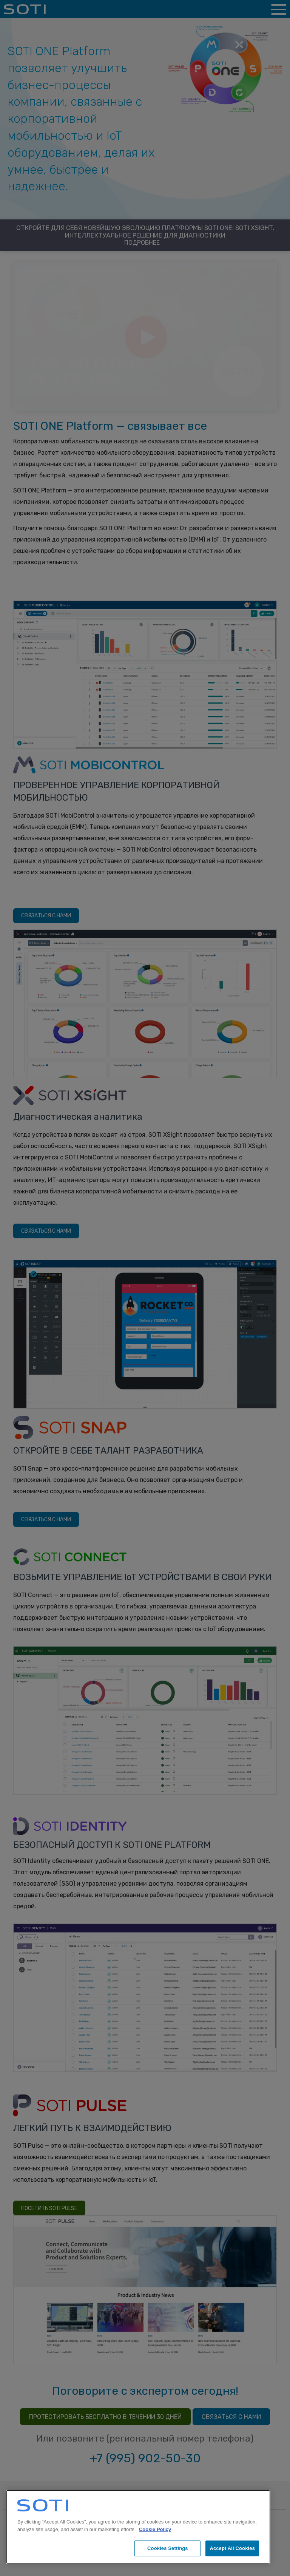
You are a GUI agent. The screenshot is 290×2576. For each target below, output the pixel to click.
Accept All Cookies (232, 2548)
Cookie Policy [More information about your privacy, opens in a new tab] (155, 2529)
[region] (138, 2527)
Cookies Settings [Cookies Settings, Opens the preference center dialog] (167, 2548)
